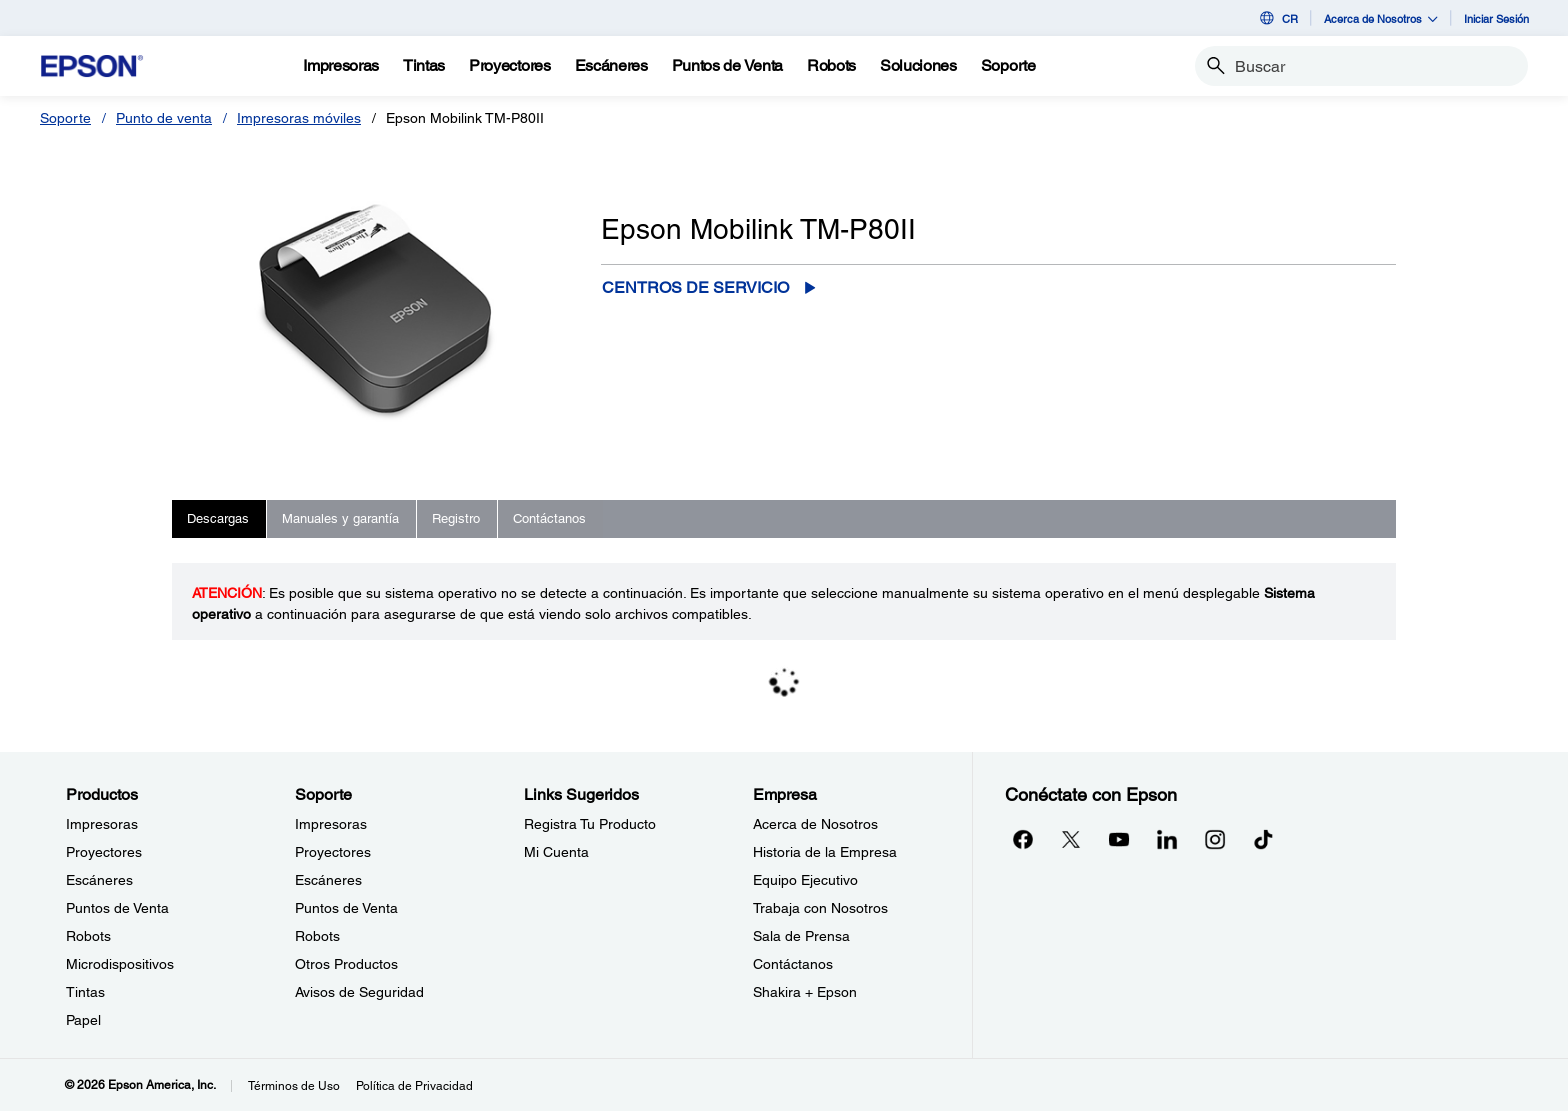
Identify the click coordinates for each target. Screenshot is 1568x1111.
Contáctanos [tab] (549, 518)
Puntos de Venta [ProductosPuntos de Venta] (117, 908)
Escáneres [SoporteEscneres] (328, 880)
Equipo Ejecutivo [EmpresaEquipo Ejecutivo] (805, 880)
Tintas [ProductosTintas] (85, 992)
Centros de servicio (695, 287)
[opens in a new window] (1263, 839)
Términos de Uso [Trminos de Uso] (294, 1086)
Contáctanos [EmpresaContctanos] (793, 964)
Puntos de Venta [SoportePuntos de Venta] (346, 908)
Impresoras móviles (299, 118)
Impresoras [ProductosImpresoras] (102, 824)
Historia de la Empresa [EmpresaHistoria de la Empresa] (825, 852)
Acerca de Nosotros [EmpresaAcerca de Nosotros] (815, 824)
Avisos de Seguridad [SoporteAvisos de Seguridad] (359, 992)
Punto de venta (164, 118)
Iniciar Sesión (1496, 18)
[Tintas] (424, 66)
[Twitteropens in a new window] (1071, 839)
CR (1277, 18)
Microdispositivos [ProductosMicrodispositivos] (120, 964)
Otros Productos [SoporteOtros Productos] (346, 964)
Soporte (65, 118)
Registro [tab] (456, 518)
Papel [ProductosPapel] (83, 1020)
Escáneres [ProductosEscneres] (99, 880)
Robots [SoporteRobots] (317, 936)
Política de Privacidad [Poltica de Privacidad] (414, 1086)
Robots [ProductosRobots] (88, 936)
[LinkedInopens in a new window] (1167, 839)
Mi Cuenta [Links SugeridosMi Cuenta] (556, 852)
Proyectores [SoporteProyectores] (333, 852)
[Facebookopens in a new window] (1023, 839)
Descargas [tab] (218, 518)
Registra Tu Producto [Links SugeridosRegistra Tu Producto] (590, 824)
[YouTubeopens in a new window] (1119, 839)
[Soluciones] (918, 66)
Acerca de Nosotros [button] (1381, 18)
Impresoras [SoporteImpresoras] (331, 824)
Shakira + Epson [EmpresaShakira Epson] (805, 992)
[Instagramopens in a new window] (1215, 839)
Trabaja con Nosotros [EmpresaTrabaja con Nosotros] (820, 908)
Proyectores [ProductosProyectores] (104, 852)
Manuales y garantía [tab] (340, 518)
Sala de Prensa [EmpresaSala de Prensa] (801, 936)
